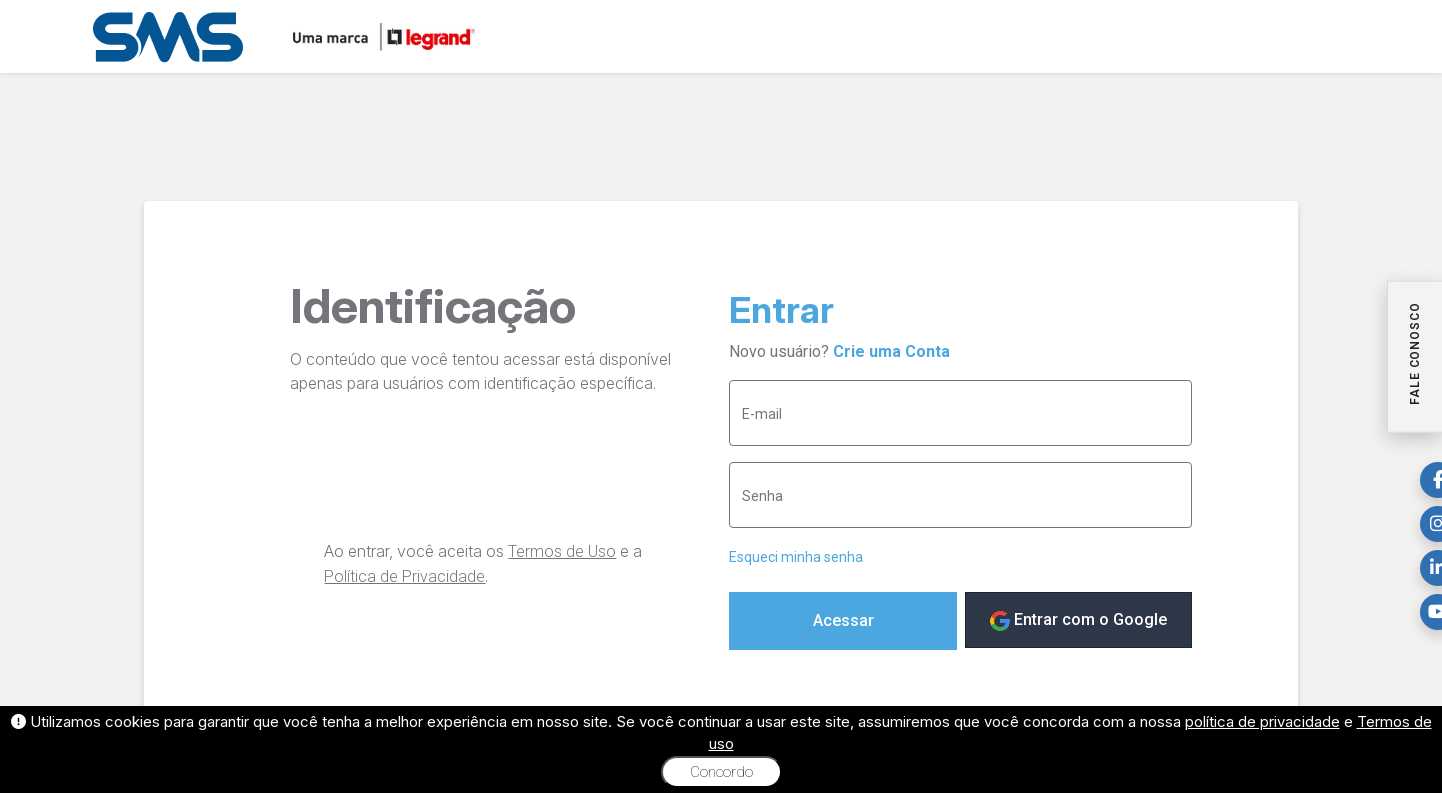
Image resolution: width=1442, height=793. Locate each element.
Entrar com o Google (1078, 620)
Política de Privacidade (404, 576)
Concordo (721, 772)
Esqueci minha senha (796, 557)
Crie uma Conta (891, 351)
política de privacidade (1262, 721)
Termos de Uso (562, 551)
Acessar (843, 620)
